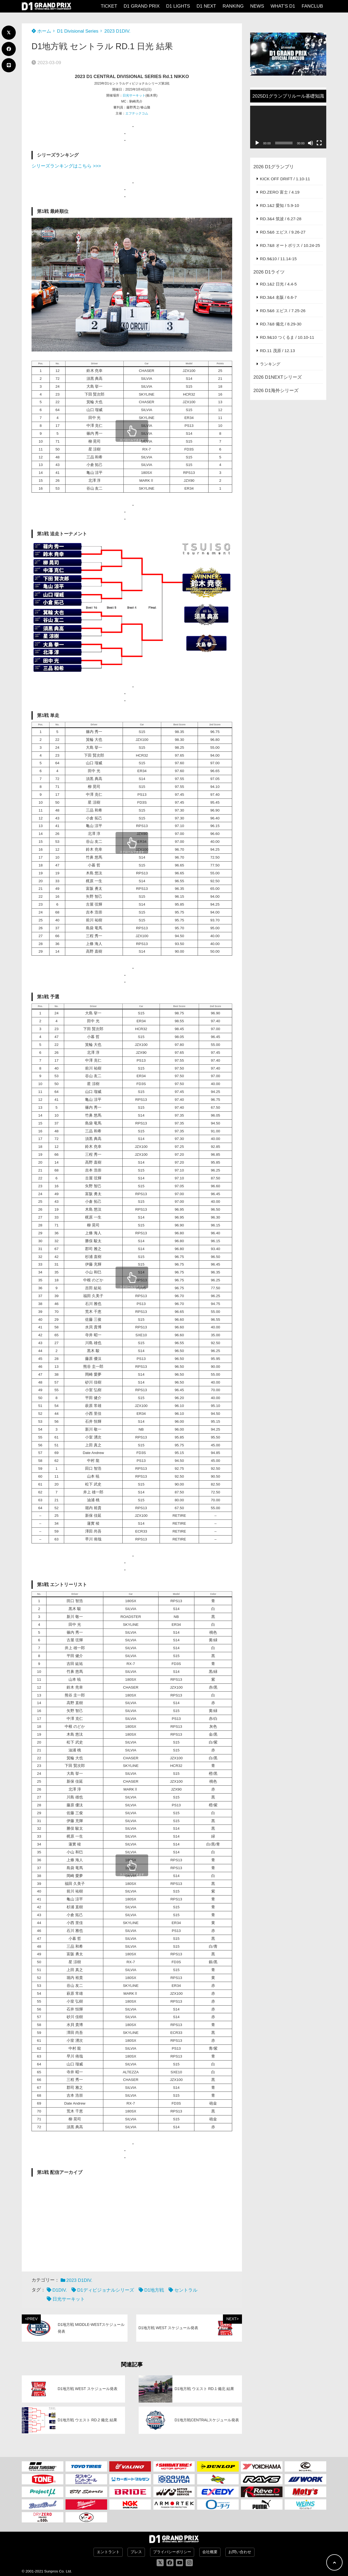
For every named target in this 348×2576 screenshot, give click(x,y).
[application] (288, 127)
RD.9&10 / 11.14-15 (278, 258)
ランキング (270, 364)
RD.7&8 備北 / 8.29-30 (280, 324)
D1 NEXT (206, 6)
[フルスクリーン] (319, 143)
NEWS (257, 6)
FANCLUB (312, 6)
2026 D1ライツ (269, 272)
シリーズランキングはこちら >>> (66, 166)
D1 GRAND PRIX (142, 6)
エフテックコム (136, 113)
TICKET (109, 6)
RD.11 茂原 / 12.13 (277, 350)
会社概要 (209, 2552)
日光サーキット (134, 95)
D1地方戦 (154, 2290)
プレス (136, 2552)
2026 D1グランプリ (273, 166)
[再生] (257, 143)
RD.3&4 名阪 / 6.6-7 (278, 297)
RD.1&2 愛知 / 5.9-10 (279, 205)
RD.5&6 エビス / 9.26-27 (282, 232)
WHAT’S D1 (283, 6)
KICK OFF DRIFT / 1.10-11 (285, 178)
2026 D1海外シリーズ (276, 390)
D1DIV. (59, 2290)
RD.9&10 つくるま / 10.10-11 (287, 337)
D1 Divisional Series (77, 31)
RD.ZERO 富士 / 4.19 (280, 192)
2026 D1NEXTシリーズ (277, 377)
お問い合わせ (239, 2552)
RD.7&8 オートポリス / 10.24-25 (290, 245)
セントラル (185, 2290)
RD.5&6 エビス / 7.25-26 (282, 310)
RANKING (233, 6)
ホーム (41, 31)
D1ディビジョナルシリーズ (105, 2290)
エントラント (108, 2552)
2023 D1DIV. (117, 31)
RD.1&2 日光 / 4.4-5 (278, 284)
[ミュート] (310, 143)
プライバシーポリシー (172, 2552)
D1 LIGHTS (178, 6)
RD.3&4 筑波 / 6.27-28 (280, 218)
